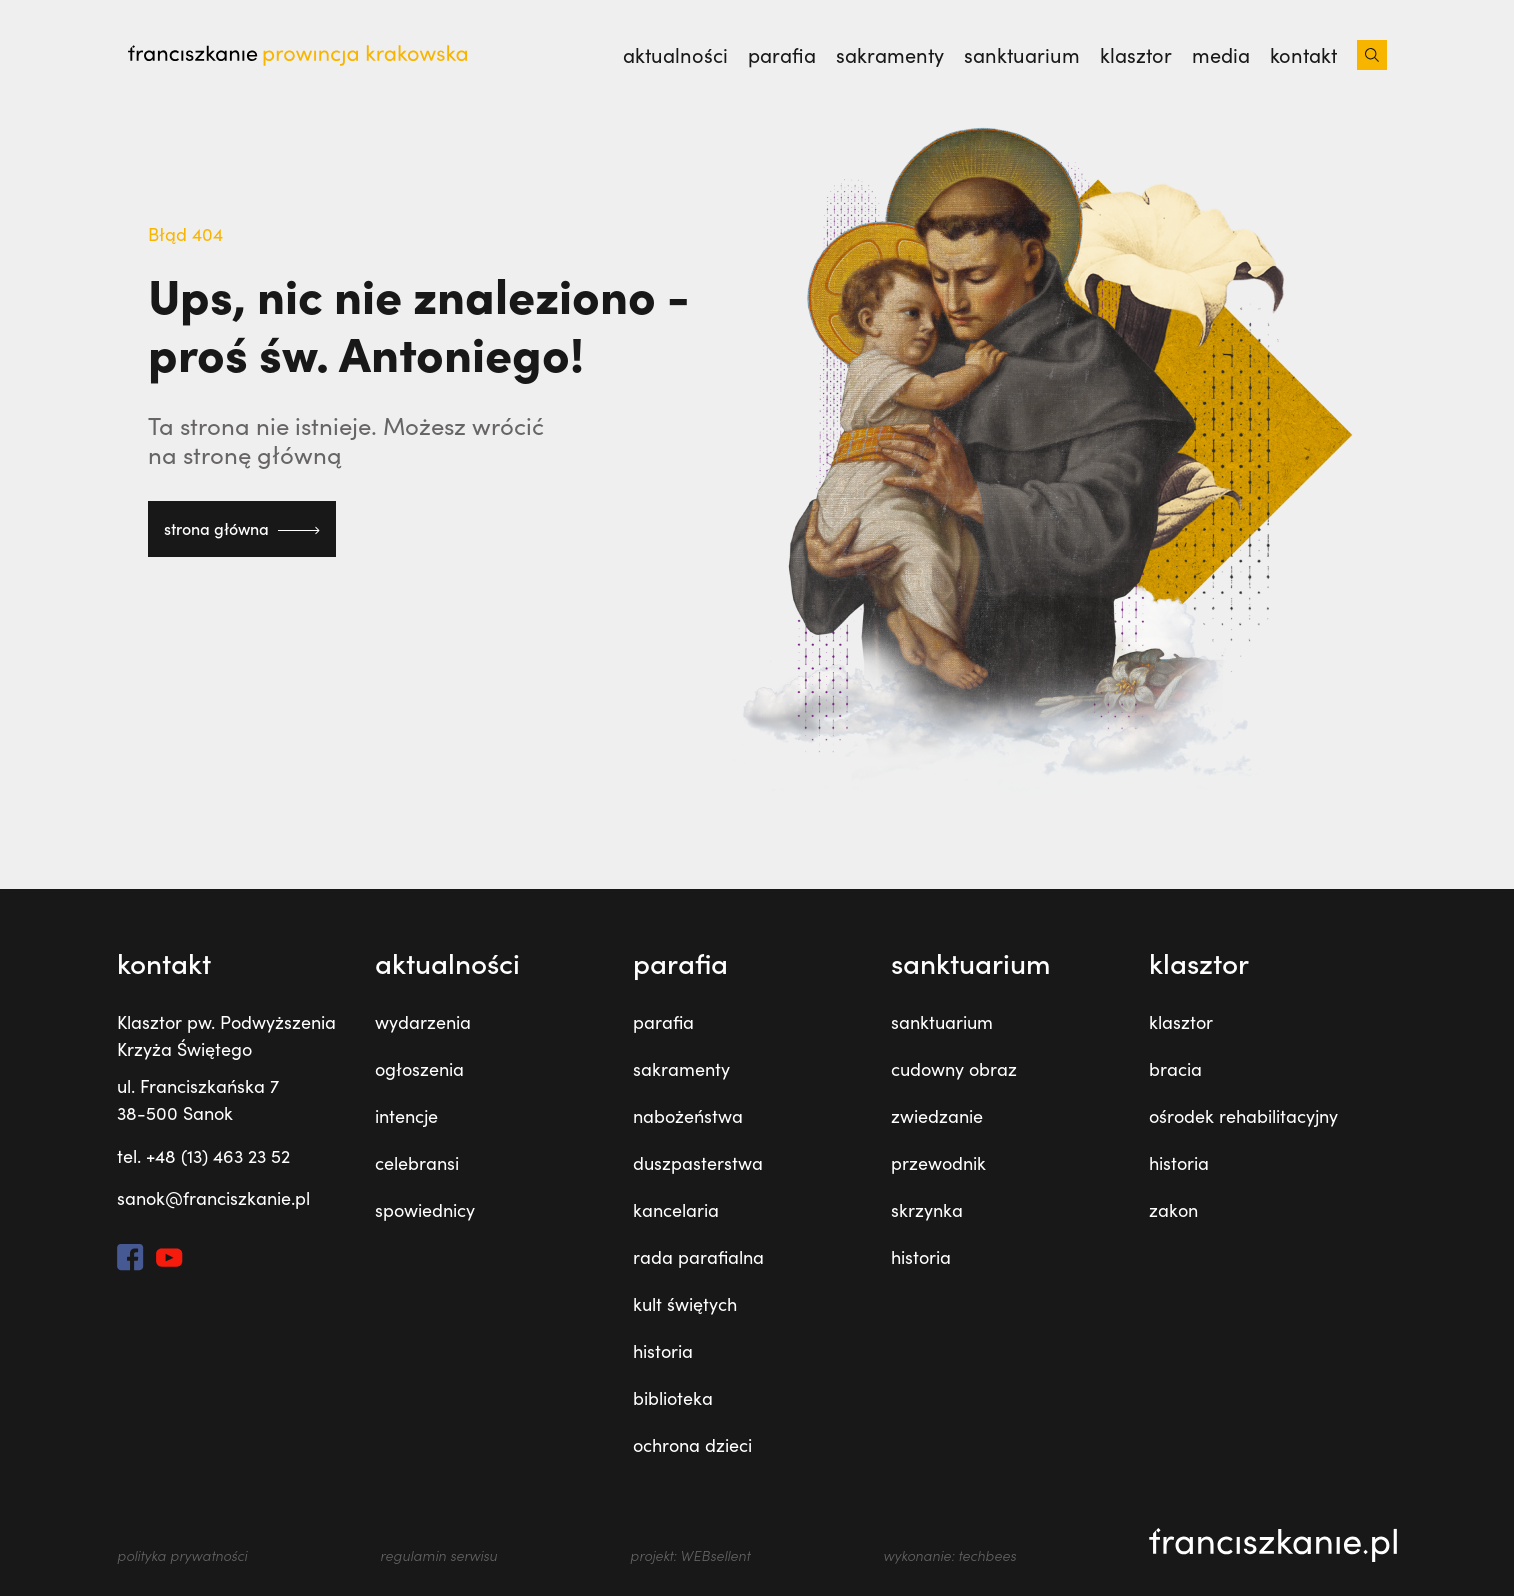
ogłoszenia (419, 1069)
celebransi (417, 1163)
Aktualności (675, 55)
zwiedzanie (937, 1116)
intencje (406, 1116)
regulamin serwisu (438, 1555)
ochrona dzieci (692, 1445)
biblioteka (673, 1398)
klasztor (1136, 55)
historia (663, 1351)
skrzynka (927, 1210)
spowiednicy (425, 1210)
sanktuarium (1022, 55)
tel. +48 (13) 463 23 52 (203, 1156)
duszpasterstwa (698, 1163)
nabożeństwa (688, 1116)
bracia (1175, 1069)
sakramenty (890, 55)
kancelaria (676, 1210)
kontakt (1303, 55)
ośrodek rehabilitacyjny (1243, 1116)
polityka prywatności (182, 1555)
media (1221, 55)
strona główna (242, 528)
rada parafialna (698, 1257)
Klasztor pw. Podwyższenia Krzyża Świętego (226, 1035)
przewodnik (938, 1163)
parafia (782, 55)
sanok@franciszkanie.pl (213, 1198)
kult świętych (685, 1304)
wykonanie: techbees (949, 1555)
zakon (1173, 1210)
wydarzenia (423, 1022)
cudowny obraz (954, 1069)
